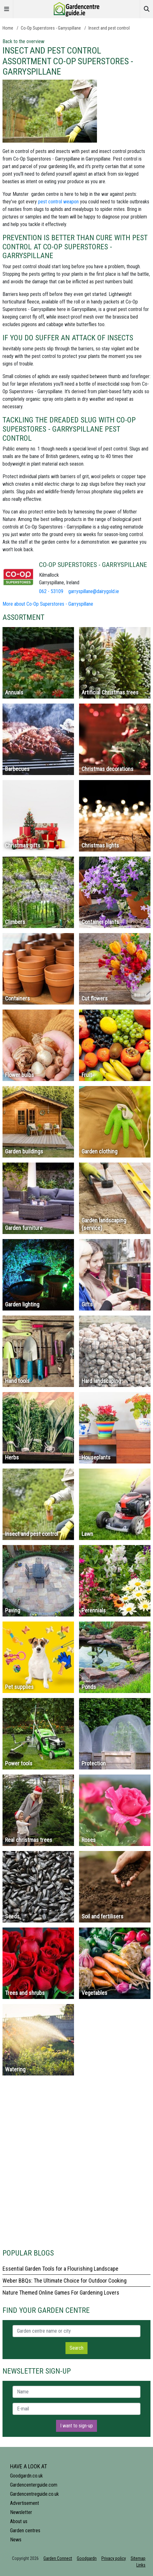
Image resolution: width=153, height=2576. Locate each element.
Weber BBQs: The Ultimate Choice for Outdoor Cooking (65, 2280)
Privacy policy (113, 2558)
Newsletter (21, 2512)
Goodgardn (87, 2558)
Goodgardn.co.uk (26, 2476)
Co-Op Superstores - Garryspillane (51, 28)
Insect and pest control (109, 28)
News (15, 2540)
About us (18, 2521)
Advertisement (24, 2503)
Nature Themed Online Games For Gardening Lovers (61, 2292)
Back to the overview (23, 41)
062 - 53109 (51, 591)
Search (76, 2348)
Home (8, 28)
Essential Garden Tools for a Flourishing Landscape (60, 2268)
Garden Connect (57, 2558)
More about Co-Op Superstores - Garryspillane (48, 604)
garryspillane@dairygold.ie (93, 591)
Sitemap (138, 2558)
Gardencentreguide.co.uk (34, 2494)
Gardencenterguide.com (33, 2485)
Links (140, 2565)
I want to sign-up (76, 2426)
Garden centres (25, 2531)
